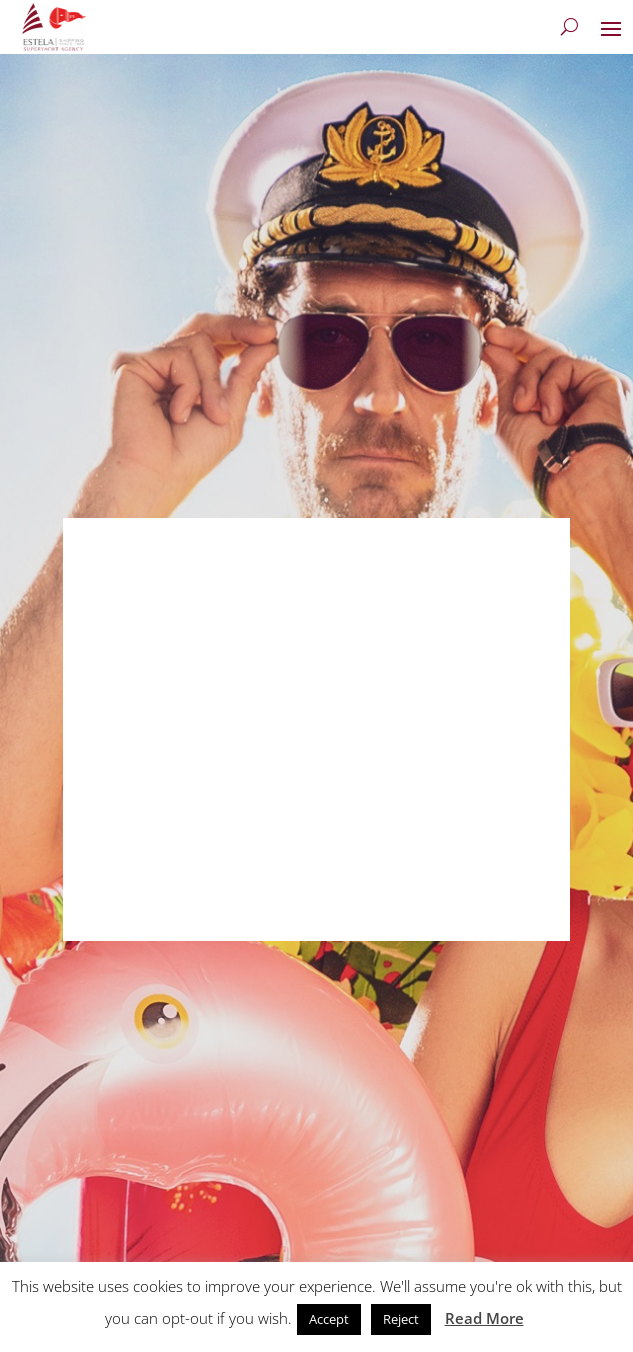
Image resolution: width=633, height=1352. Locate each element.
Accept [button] (329, 1319)
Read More (484, 1318)
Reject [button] (401, 1319)
